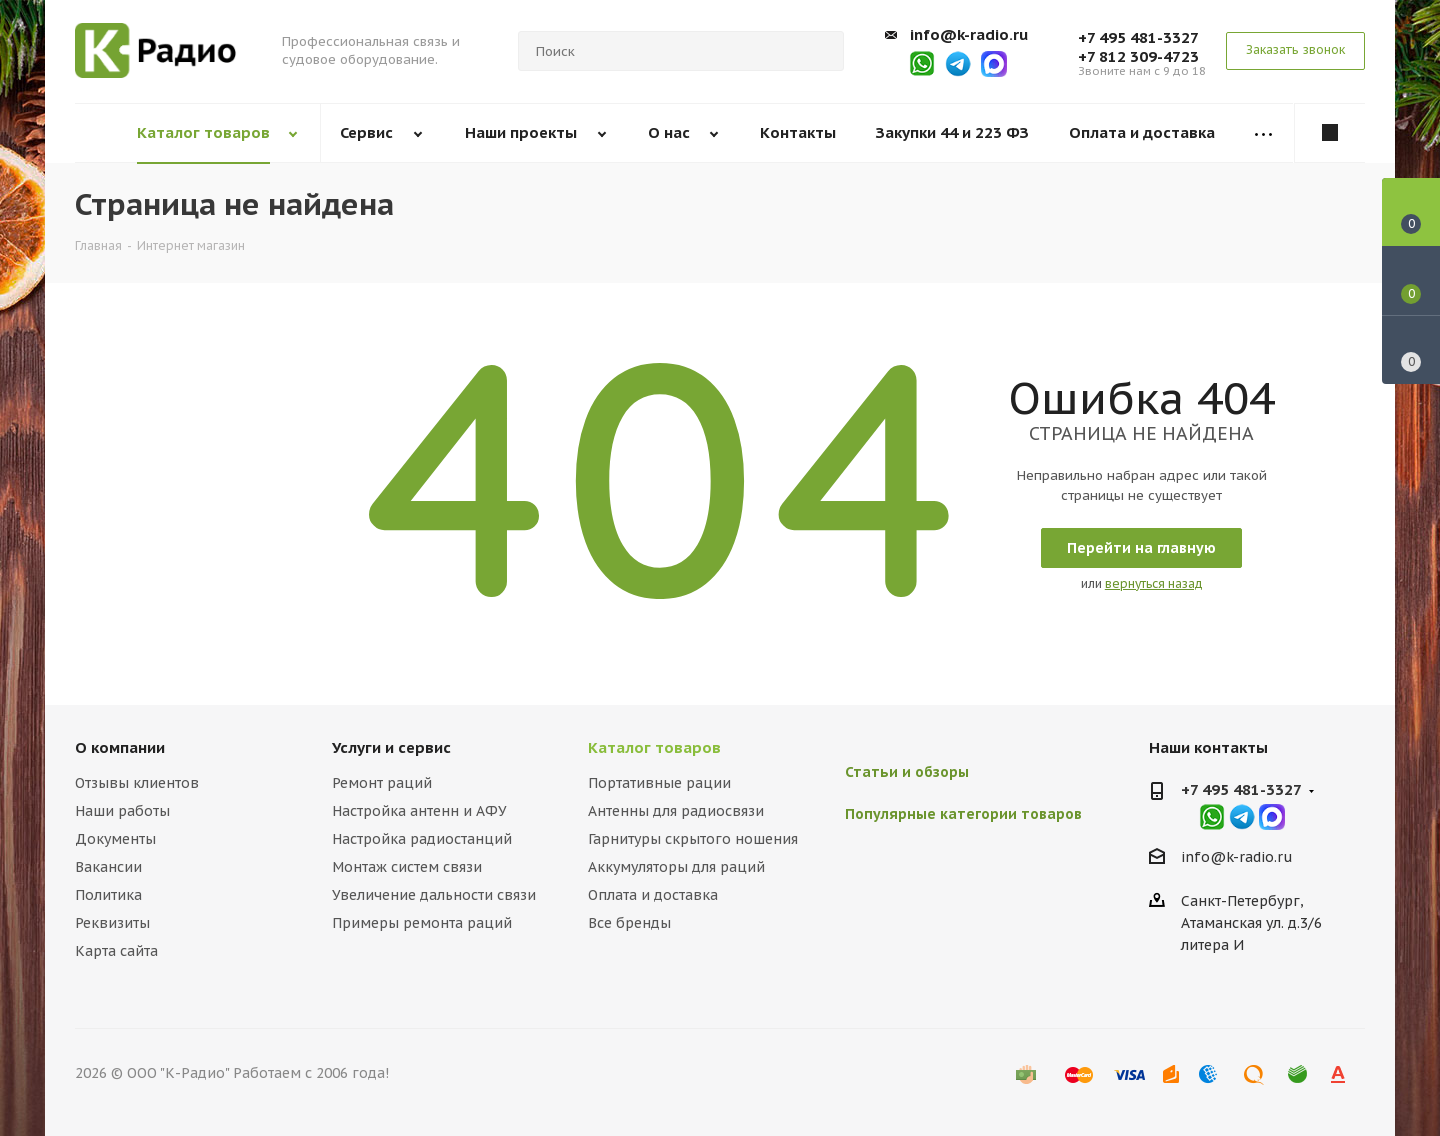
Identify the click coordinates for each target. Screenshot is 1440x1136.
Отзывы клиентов (137, 783)
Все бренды (629, 923)
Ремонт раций (382, 783)
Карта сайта (116, 951)
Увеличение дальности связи (434, 895)
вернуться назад (1154, 583)
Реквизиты (112, 923)
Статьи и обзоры (907, 772)
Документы (115, 839)
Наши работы (122, 811)
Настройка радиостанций (422, 839)
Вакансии (108, 867)
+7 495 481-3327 (1138, 37)
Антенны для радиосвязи (676, 811)
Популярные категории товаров (963, 814)
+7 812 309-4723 (1138, 56)
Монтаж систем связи (407, 867)
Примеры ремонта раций (422, 923)
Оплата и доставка (653, 895)
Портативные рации (659, 783)
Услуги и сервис (391, 747)
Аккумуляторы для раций (676, 867)
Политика (108, 895)
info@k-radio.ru (969, 34)
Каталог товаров (654, 747)
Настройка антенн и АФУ (419, 811)
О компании (120, 747)
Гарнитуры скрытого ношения (693, 839)
